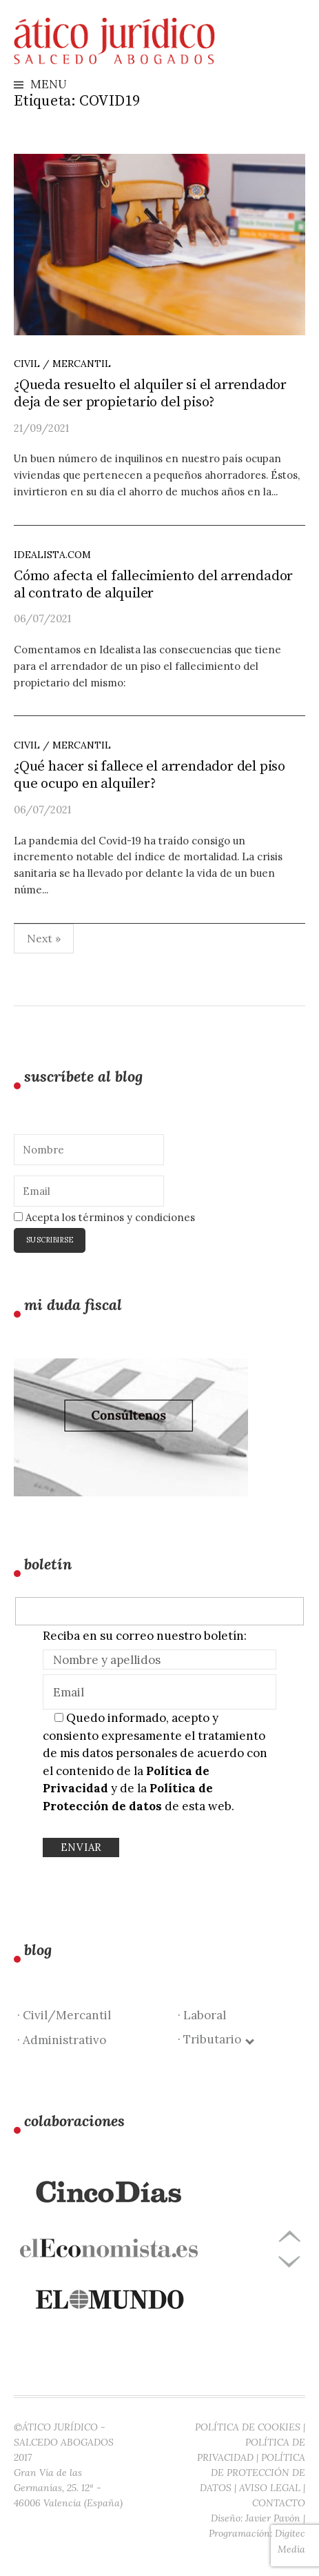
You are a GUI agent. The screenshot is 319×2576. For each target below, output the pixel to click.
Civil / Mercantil (62, 363)
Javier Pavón (272, 2518)
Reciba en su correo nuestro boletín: (145, 1635)
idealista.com (52, 554)
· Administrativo (61, 2040)
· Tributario (215, 2039)
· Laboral (202, 2015)
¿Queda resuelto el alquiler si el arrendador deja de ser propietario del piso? (150, 393)
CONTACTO (278, 2503)
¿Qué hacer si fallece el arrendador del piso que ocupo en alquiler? (149, 775)
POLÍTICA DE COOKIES (247, 2427)
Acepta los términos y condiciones (104, 1217)
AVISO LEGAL (269, 2487)
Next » (44, 938)
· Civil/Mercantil (64, 2015)
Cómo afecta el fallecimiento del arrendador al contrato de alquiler (153, 584)
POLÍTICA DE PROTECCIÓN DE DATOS (252, 2472)
